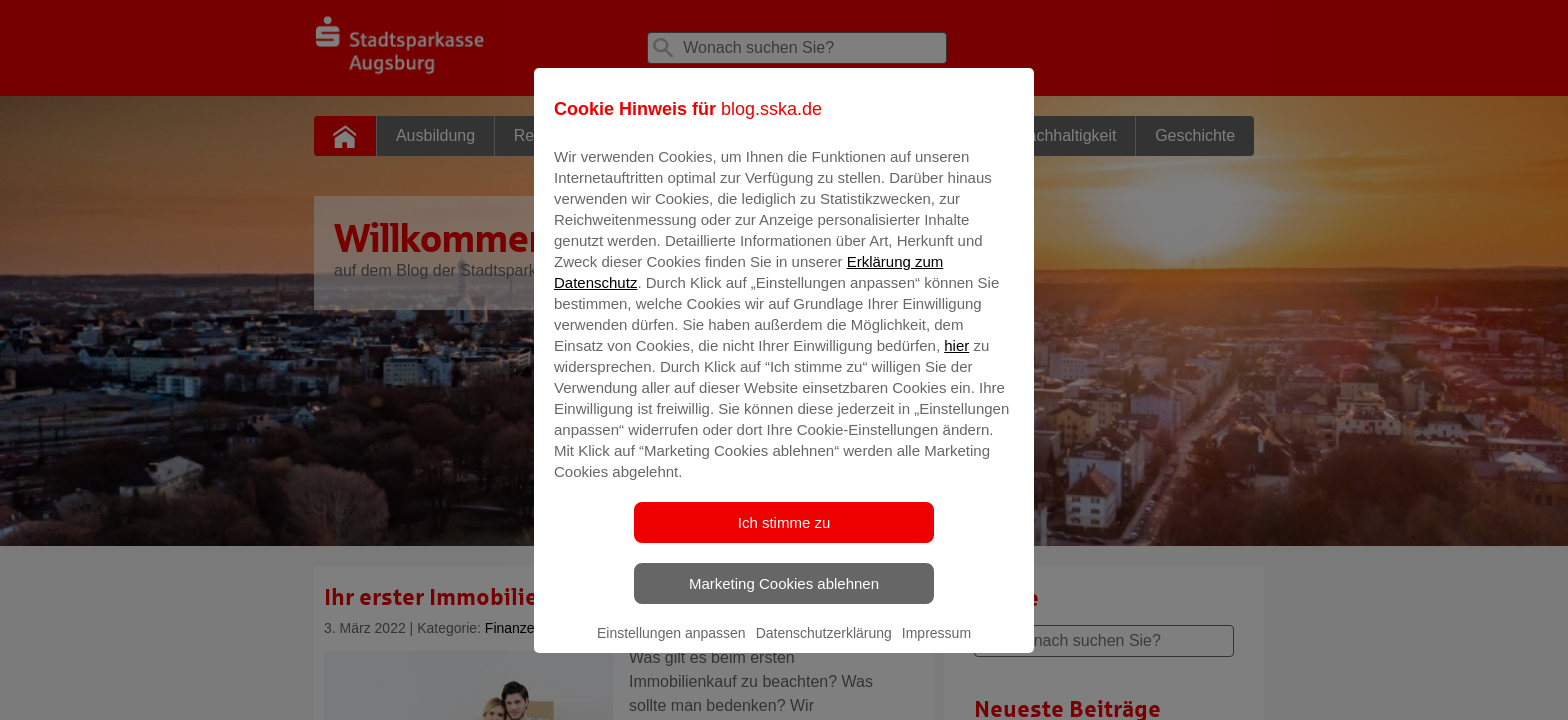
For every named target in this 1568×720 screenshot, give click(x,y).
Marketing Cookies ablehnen (784, 597)
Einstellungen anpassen (671, 647)
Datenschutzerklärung (824, 647)
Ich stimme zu (784, 536)
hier (956, 359)
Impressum (936, 647)
